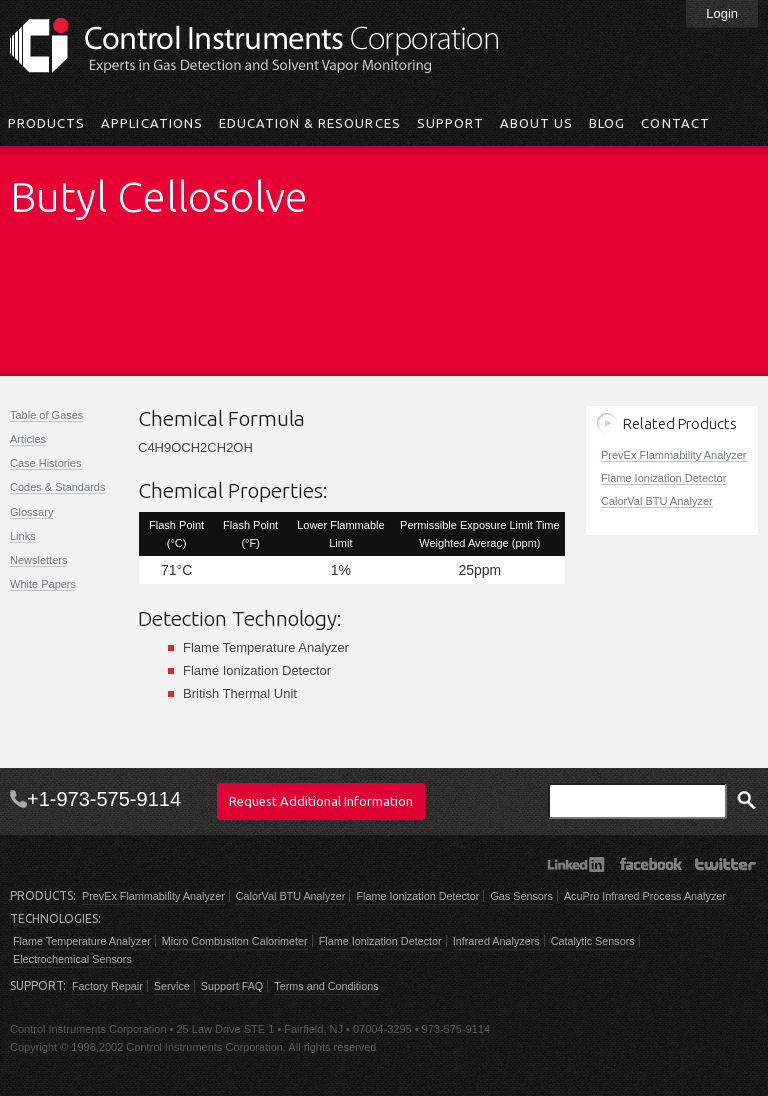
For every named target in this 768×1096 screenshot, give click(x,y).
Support (450, 123)
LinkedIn (575, 864)
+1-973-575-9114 (104, 799)
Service (172, 986)
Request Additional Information (321, 801)
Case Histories (46, 463)
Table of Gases (46, 415)
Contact (675, 123)
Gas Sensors (521, 896)
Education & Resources (310, 123)
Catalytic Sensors (593, 941)
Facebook (650, 864)
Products (46, 123)
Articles (28, 439)
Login (722, 13)
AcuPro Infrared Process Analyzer (645, 896)
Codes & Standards (57, 487)
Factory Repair (107, 986)
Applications (151, 123)
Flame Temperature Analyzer (82, 941)
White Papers (43, 584)
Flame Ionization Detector (663, 478)
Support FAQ (232, 986)
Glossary (31, 512)
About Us (536, 123)
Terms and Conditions (326, 986)
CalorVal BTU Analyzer (657, 501)
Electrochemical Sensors (72, 959)
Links (23, 536)
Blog (607, 123)
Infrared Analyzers (496, 941)
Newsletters (38, 560)
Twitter (725, 864)
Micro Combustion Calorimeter (235, 941)
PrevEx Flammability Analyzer (674, 455)
